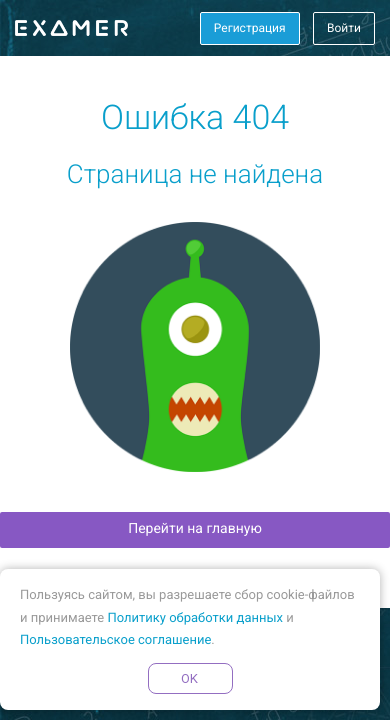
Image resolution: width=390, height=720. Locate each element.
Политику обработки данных (195, 618)
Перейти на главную (195, 529)
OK (190, 678)
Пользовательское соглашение (115, 640)
